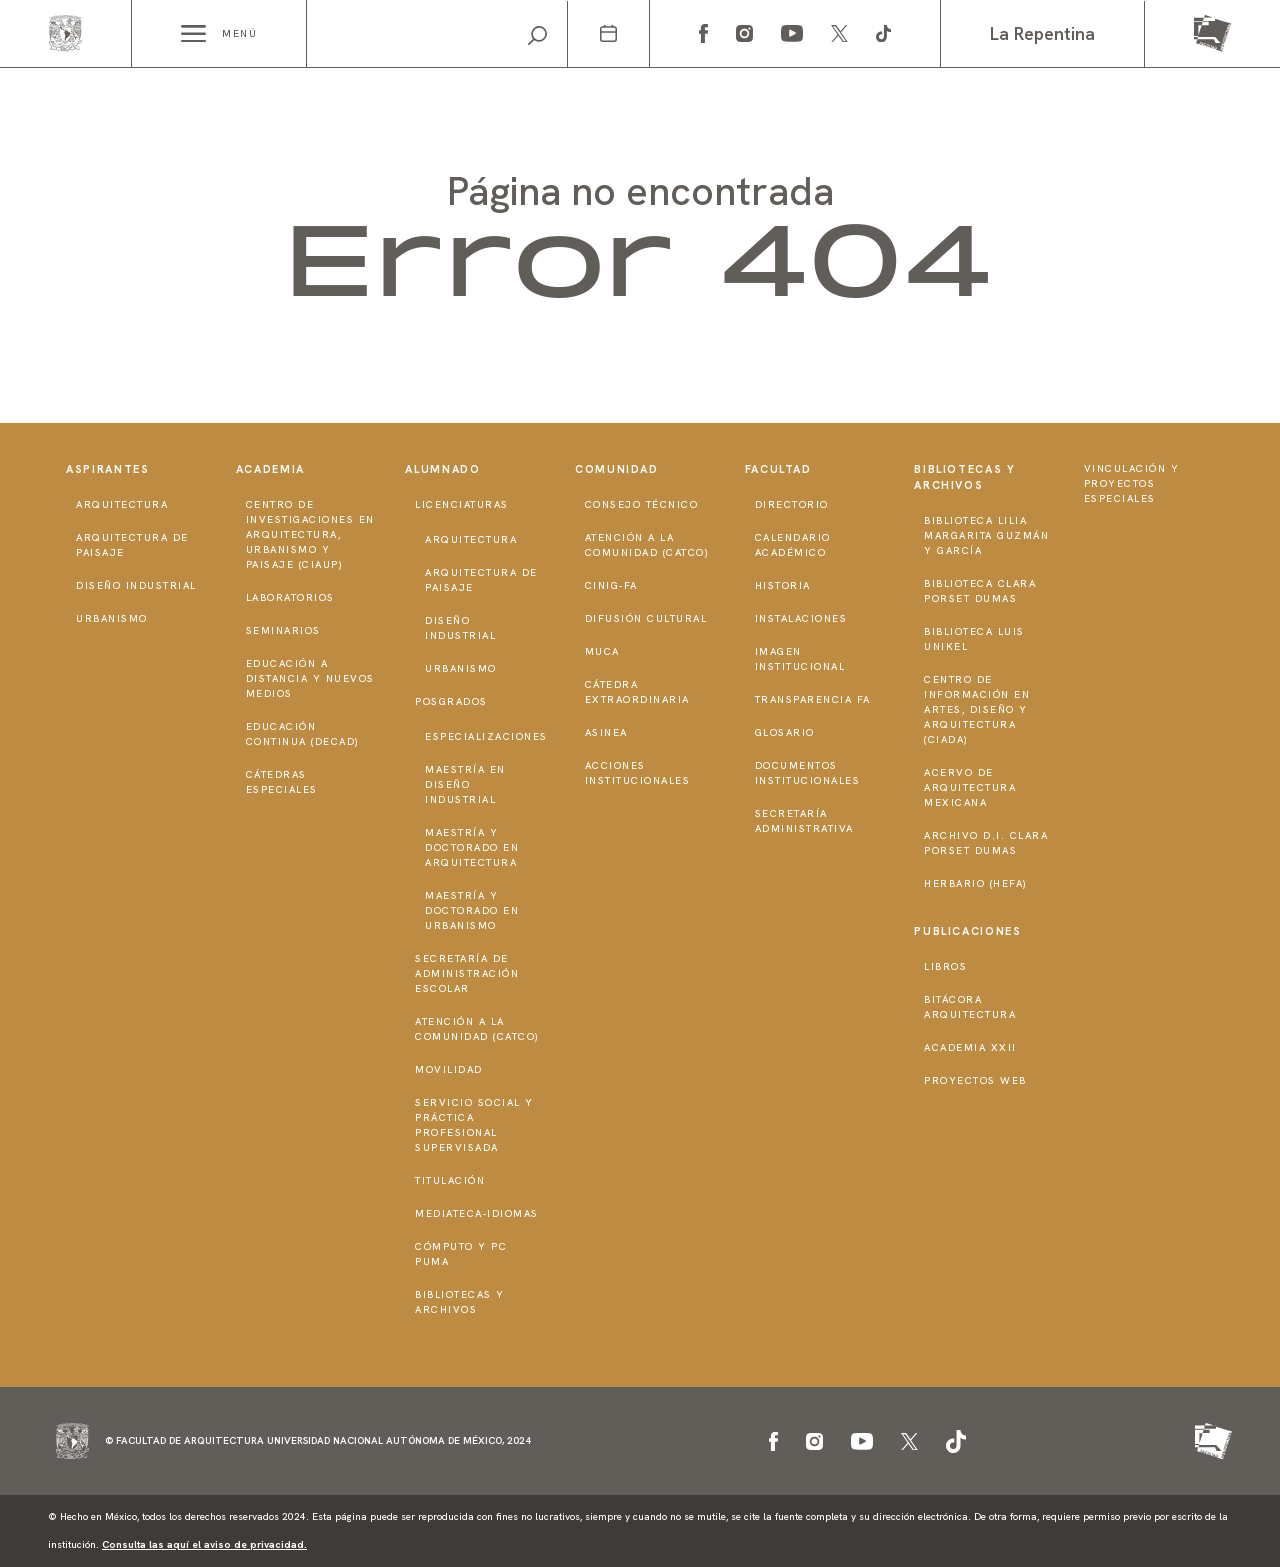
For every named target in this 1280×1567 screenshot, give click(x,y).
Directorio (792, 504)
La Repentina (1042, 33)
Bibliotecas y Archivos (460, 1302)
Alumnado (442, 469)
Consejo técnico (642, 504)
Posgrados (451, 701)
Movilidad (449, 1069)
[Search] (437, 34)
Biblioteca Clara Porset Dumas (980, 591)
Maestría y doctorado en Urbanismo (472, 910)
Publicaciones (967, 931)
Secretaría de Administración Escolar (467, 973)
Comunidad (617, 469)
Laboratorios (290, 597)
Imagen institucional (800, 659)
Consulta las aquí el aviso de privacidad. (204, 1544)
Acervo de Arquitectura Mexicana (970, 787)
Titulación (450, 1180)
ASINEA (606, 732)
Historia (783, 585)
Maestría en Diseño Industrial (465, 784)
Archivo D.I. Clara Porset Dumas (986, 843)
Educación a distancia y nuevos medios (310, 678)
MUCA (602, 651)
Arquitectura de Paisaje (132, 545)
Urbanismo (112, 618)
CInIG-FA (611, 585)
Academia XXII (970, 1047)
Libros (945, 966)
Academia (270, 469)
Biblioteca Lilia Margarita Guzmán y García (986, 535)
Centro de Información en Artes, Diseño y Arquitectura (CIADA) (977, 709)
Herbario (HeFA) (976, 883)
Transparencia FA (813, 699)
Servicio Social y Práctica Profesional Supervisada (474, 1125)
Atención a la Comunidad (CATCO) (477, 1029)
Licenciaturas (462, 504)
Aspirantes (108, 469)
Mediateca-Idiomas (477, 1213)
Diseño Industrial (136, 585)
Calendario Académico (793, 545)
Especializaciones (486, 736)
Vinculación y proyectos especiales (1132, 483)
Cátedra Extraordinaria (637, 692)
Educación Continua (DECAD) (303, 734)
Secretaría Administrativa (804, 821)
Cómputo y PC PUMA (461, 1254)
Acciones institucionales (638, 773)
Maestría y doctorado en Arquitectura (472, 847)
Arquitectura (122, 504)
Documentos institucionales (808, 773)
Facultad (778, 469)
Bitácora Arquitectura (970, 1007)
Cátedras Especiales (282, 782)
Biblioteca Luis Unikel (974, 639)
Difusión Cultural (646, 618)
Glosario (785, 732)
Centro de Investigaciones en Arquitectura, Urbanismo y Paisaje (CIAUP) (310, 534)
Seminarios (283, 630)
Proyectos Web (975, 1080)
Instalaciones (801, 618)
